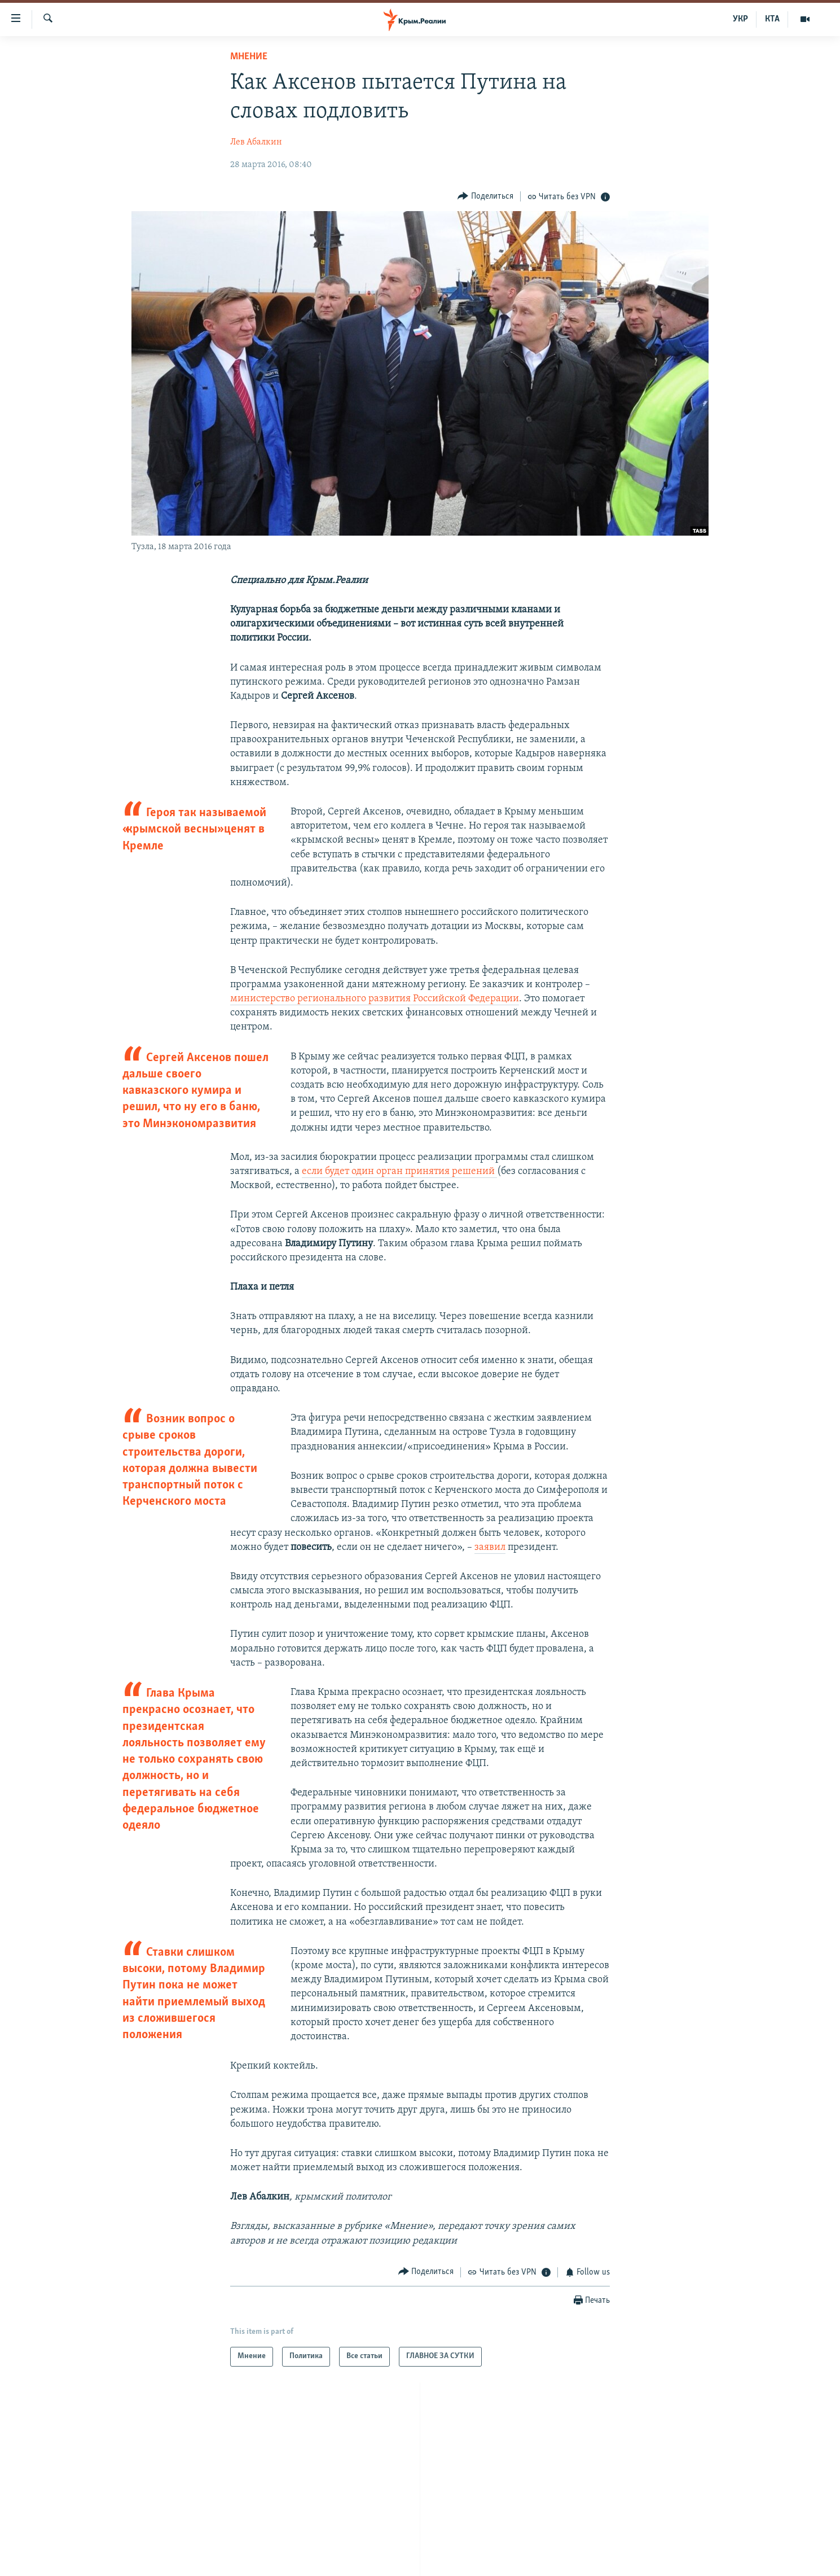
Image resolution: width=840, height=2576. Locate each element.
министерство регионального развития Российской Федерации (374, 998)
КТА (772, 19)
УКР (740, 19)
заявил (489, 1547)
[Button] (485, 196)
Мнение (248, 56)
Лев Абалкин (256, 142)
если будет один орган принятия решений (399, 1171)
